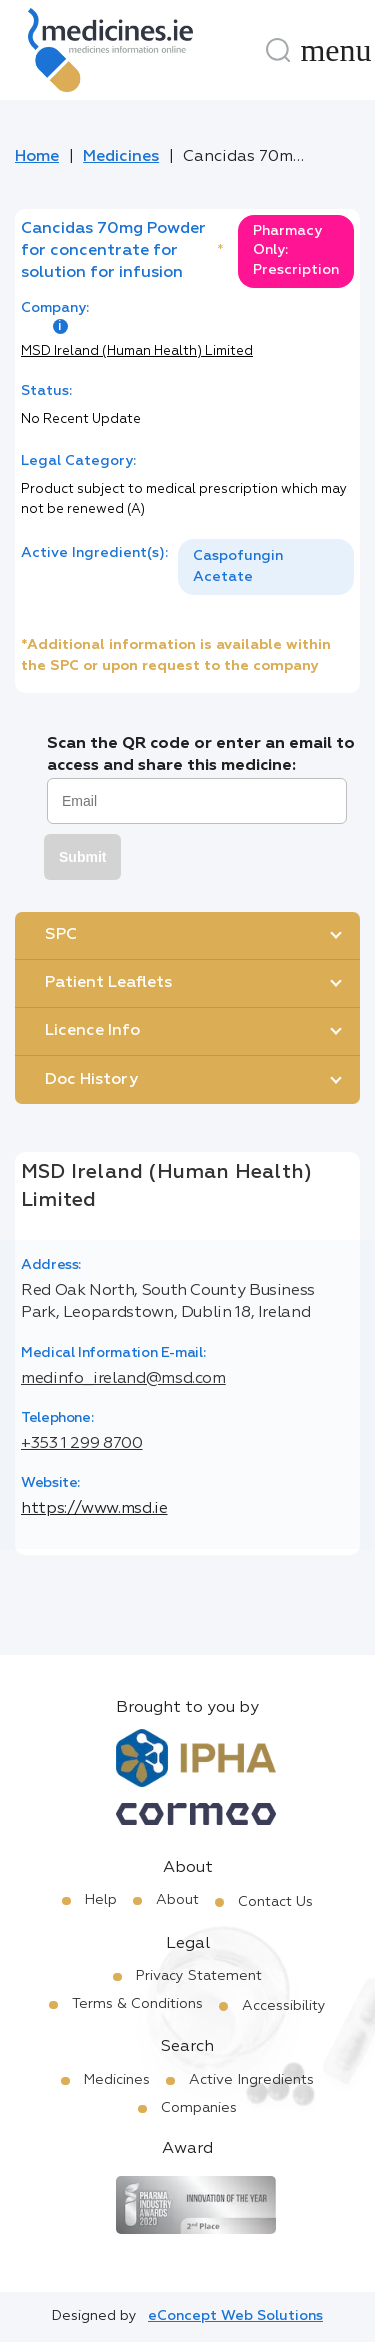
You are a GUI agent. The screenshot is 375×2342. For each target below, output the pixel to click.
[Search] (278, 50)
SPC (61, 935)
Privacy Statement (199, 1976)
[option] (266, 567)
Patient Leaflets (108, 983)
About (177, 1900)
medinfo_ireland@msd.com (123, 1379)
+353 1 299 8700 (82, 1444)
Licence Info (92, 1031)
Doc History (91, 1080)
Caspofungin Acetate (238, 566)
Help (101, 1900)
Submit (82, 857)
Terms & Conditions (137, 2004)
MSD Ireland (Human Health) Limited (137, 351)
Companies (199, 2108)
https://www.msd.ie (94, 1509)
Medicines (121, 157)
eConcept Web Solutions (235, 2316)
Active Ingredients (251, 2080)
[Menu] (336, 50)
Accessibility (284, 2006)
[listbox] (266, 567)
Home (37, 157)
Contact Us (275, 1902)
